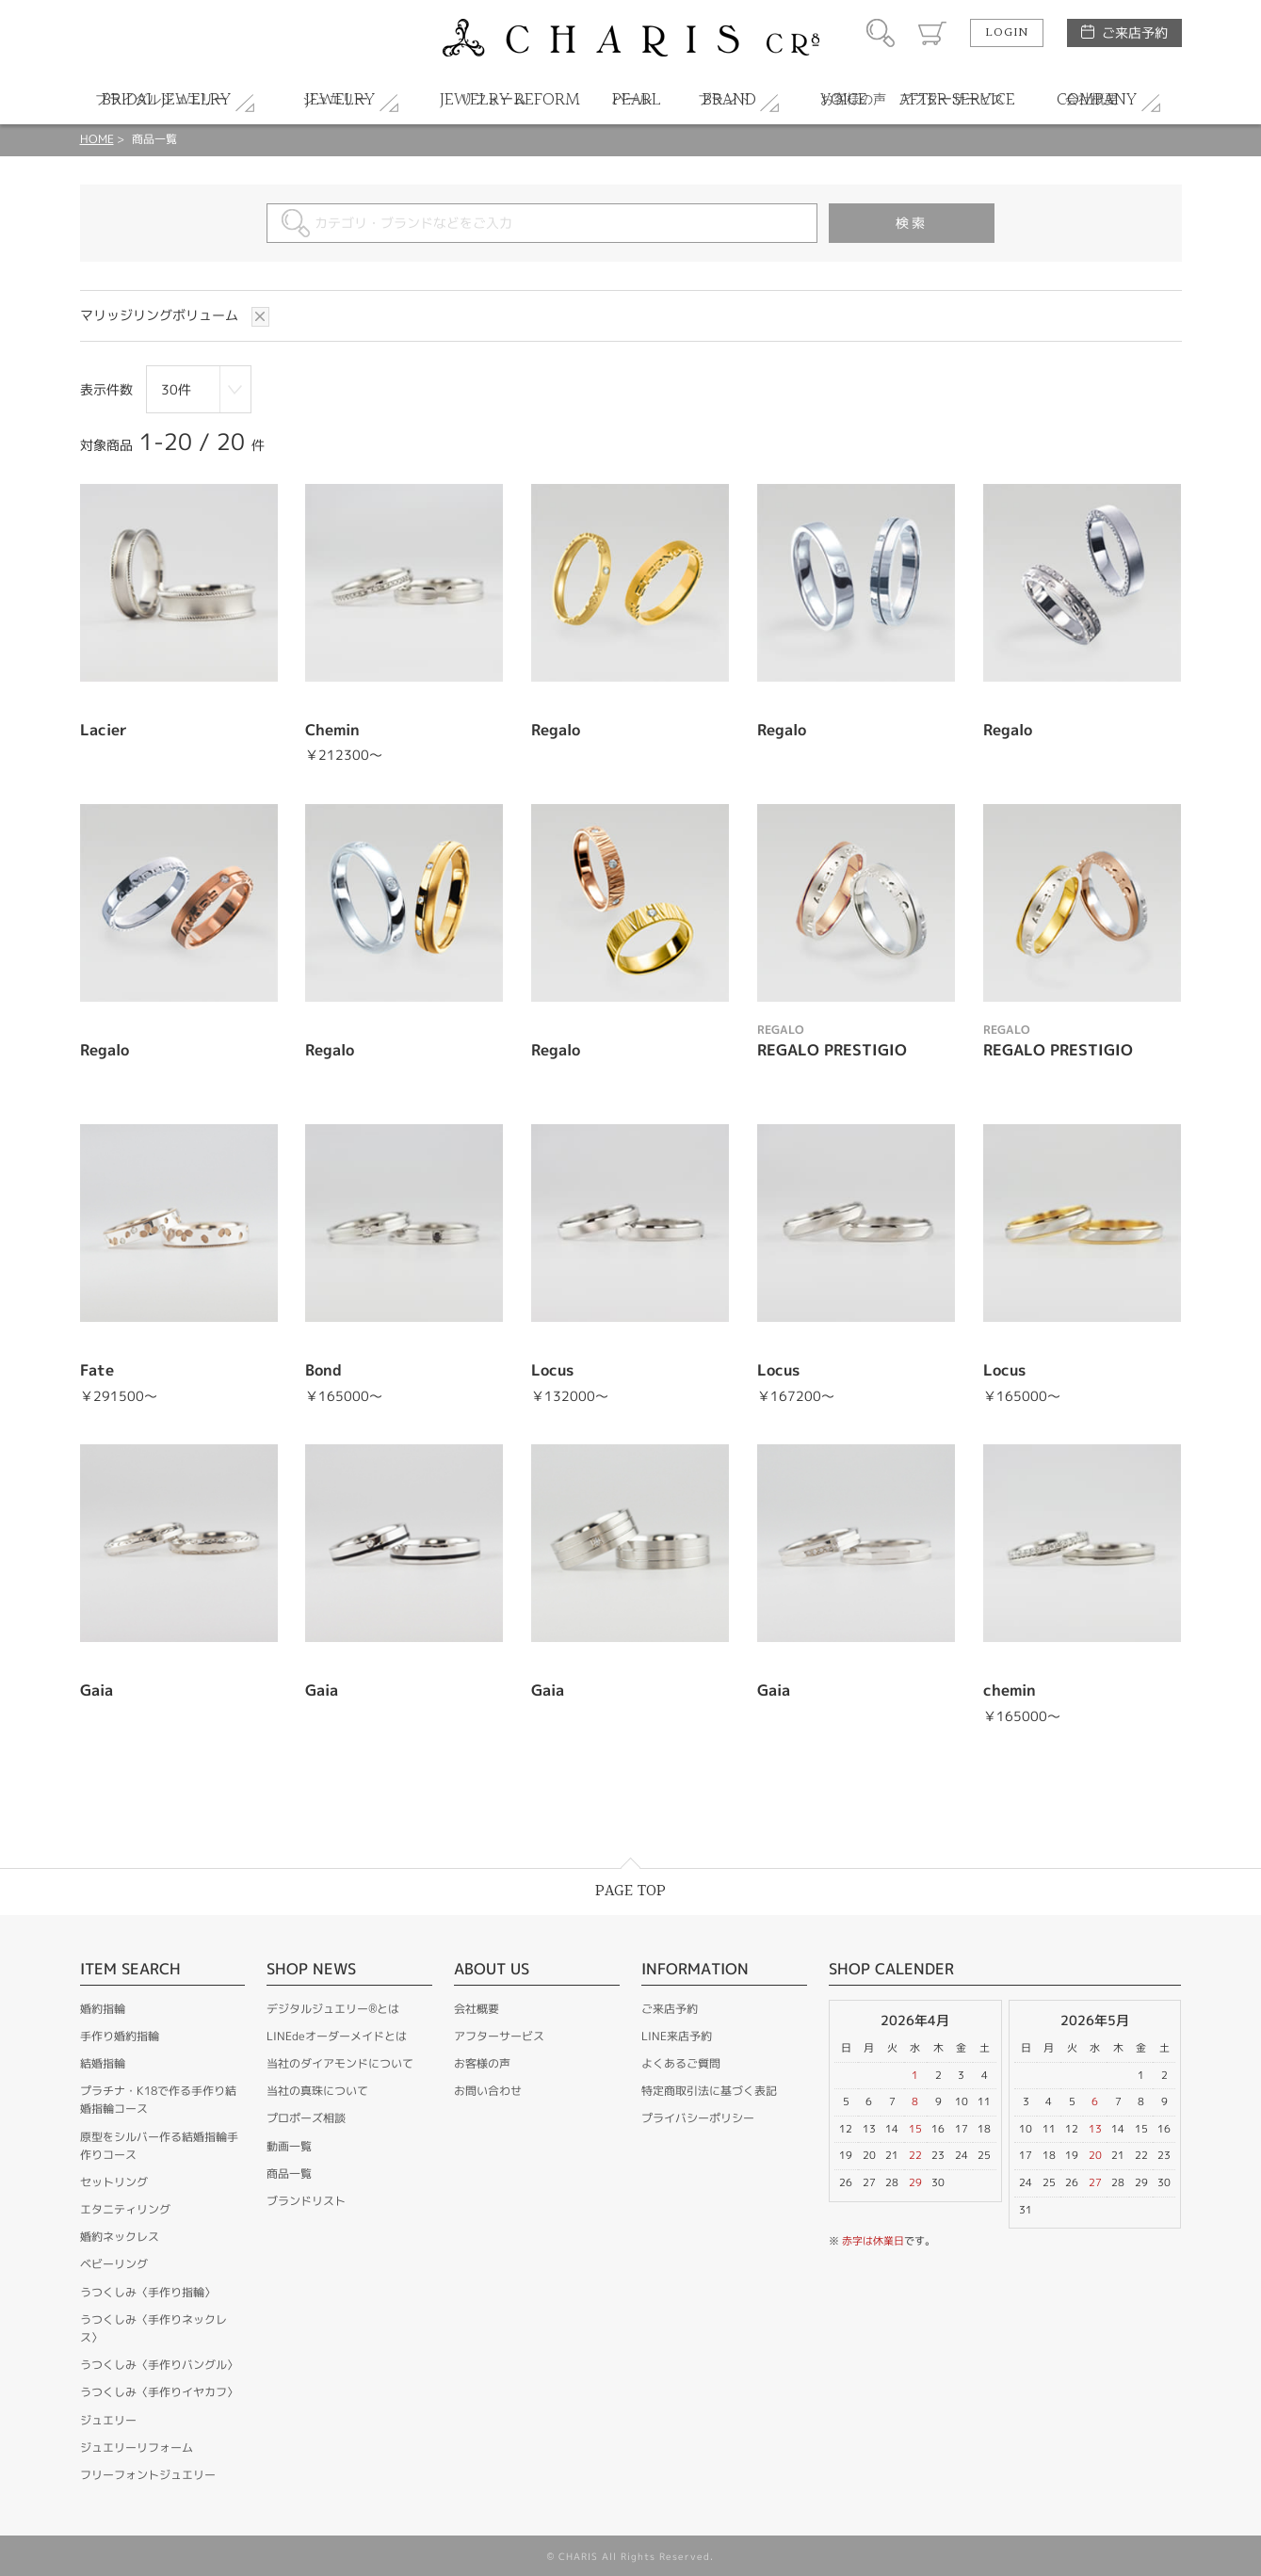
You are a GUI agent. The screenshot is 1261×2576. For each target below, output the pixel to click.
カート (932, 33)
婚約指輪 (102, 2009)
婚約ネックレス (119, 2237)
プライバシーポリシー (697, 2118)
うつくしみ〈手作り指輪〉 (148, 2292)
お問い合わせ (488, 2091)
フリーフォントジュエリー (148, 2475)
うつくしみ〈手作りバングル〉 (159, 2365)
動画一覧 (289, 2146)
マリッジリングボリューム (161, 315)
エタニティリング (125, 2209)
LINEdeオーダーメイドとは (337, 2036)
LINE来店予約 (676, 2036)
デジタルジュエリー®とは (333, 2009)
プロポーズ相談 (306, 2118)
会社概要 (476, 2009)
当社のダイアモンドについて (340, 2063)
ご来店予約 (1135, 32)
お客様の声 (482, 2063)
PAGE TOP (630, 1891)
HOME (97, 139)
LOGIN (1006, 33)
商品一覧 (289, 2173)
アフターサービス (499, 2036)
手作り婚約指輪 (119, 2036)
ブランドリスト (306, 2201)
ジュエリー (108, 2420)
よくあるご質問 (680, 2063)
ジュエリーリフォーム (136, 2447)
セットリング (114, 2182)
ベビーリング (114, 2264)
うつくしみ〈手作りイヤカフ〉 (159, 2392)
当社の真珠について (317, 2091)
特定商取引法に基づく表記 (709, 2091)
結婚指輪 (102, 2063)
